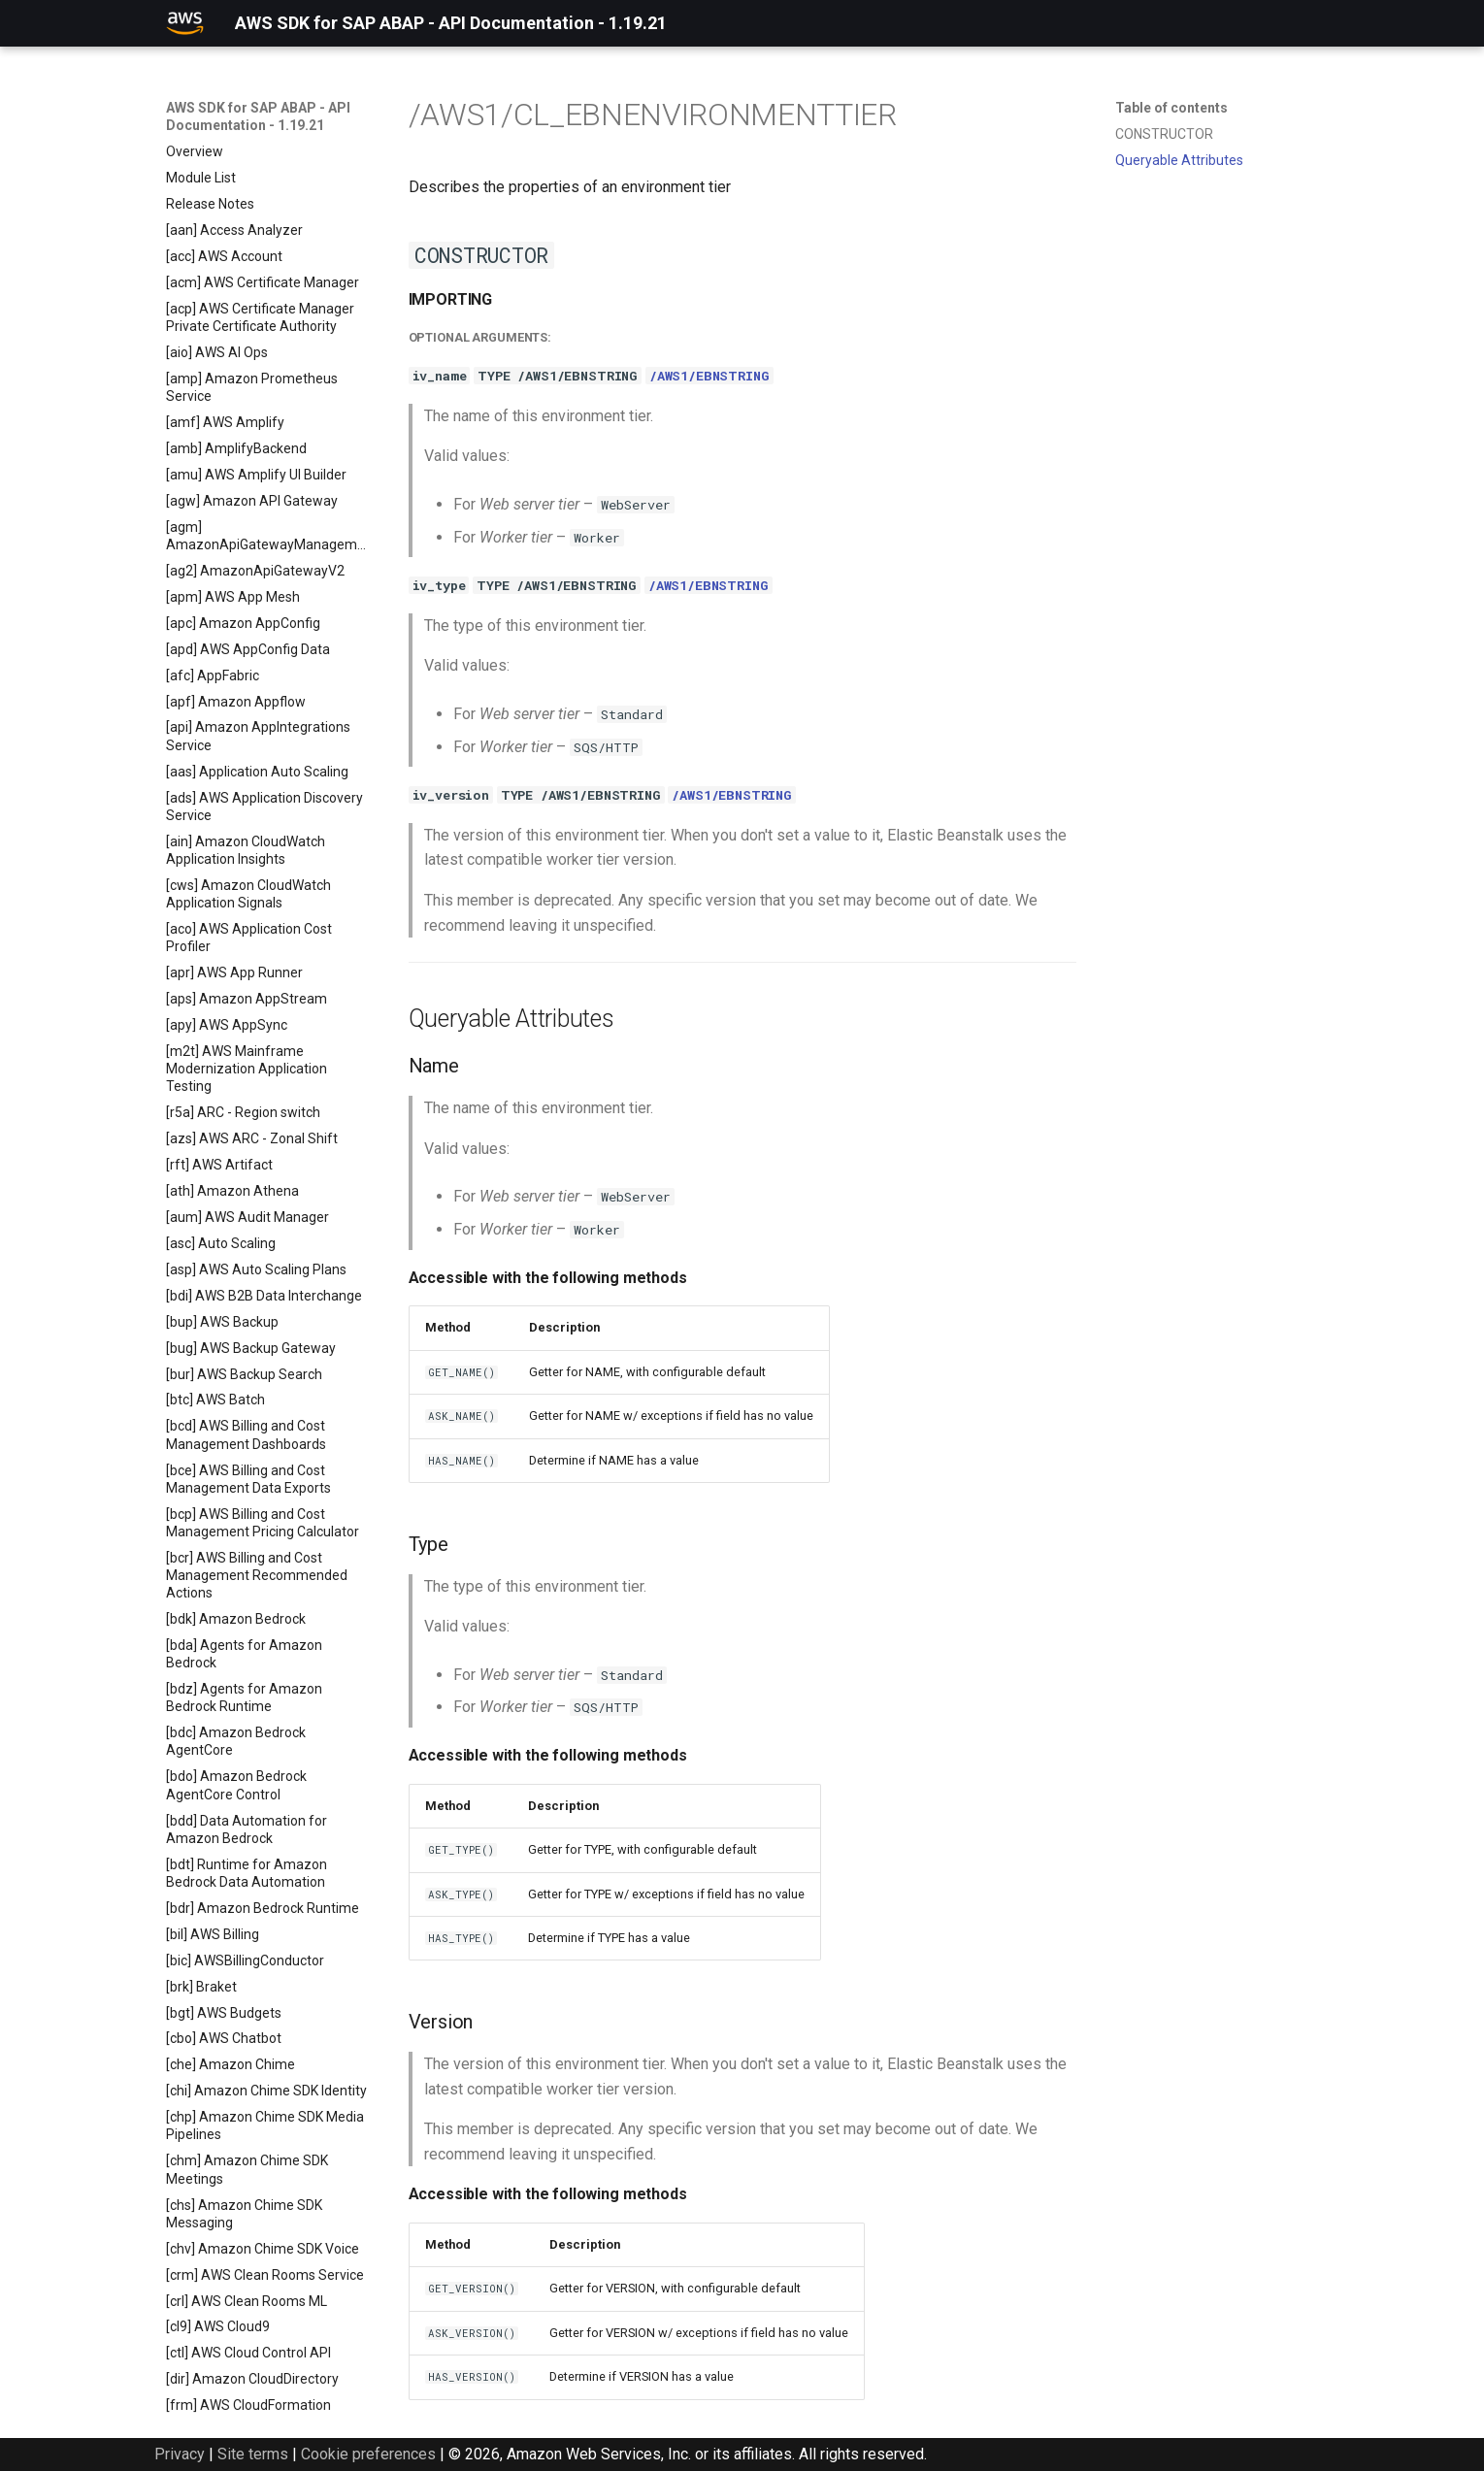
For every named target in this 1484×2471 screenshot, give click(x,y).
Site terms (252, 2454)
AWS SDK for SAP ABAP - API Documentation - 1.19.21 (258, 116)
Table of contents (1171, 107)
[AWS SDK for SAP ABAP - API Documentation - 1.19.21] (185, 23)
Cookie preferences (368, 2454)
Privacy (179, 2454)
